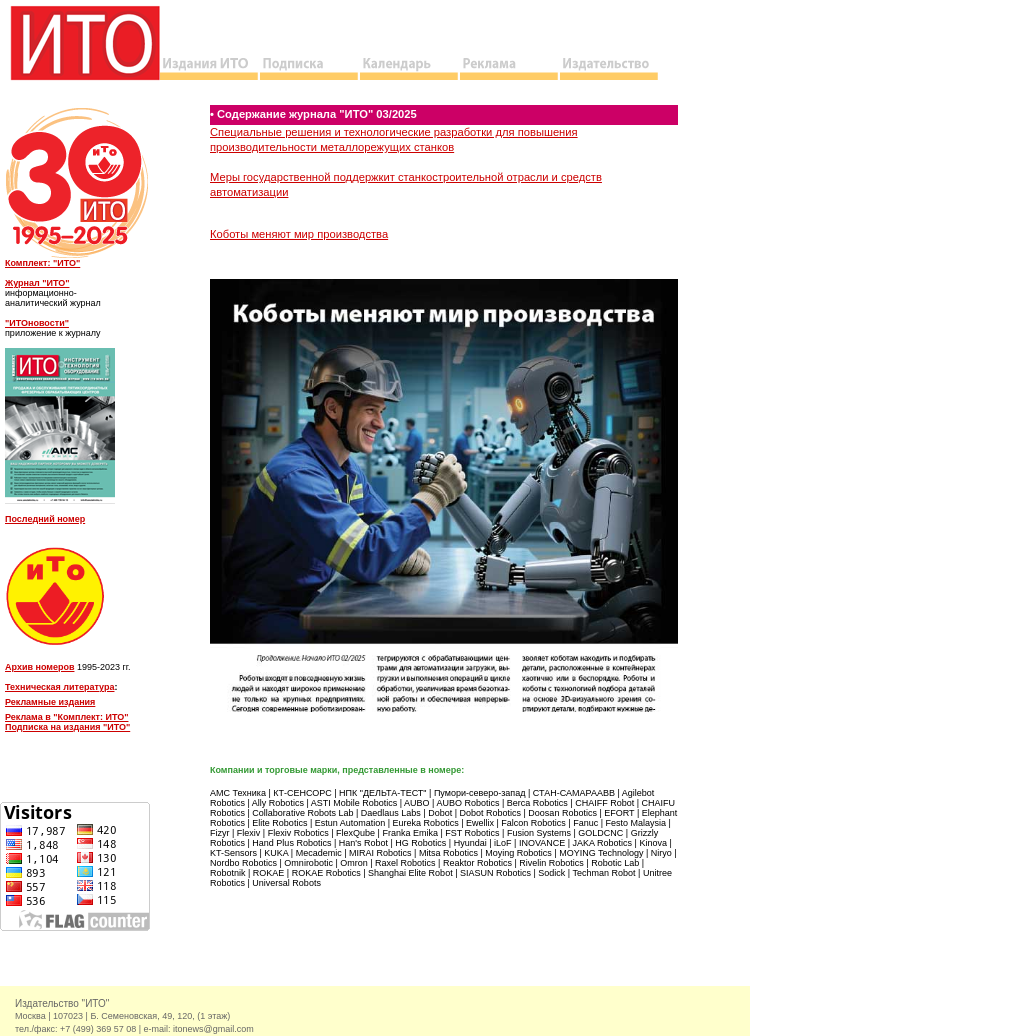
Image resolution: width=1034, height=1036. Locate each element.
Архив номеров (39, 667)
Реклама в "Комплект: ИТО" (66, 717)
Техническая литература (59, 687)
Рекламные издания (50, 702)
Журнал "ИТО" (37, 283)
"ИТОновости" (37, 323)
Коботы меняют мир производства (299, 234)
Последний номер (45, 519)
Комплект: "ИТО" (42, 263)
